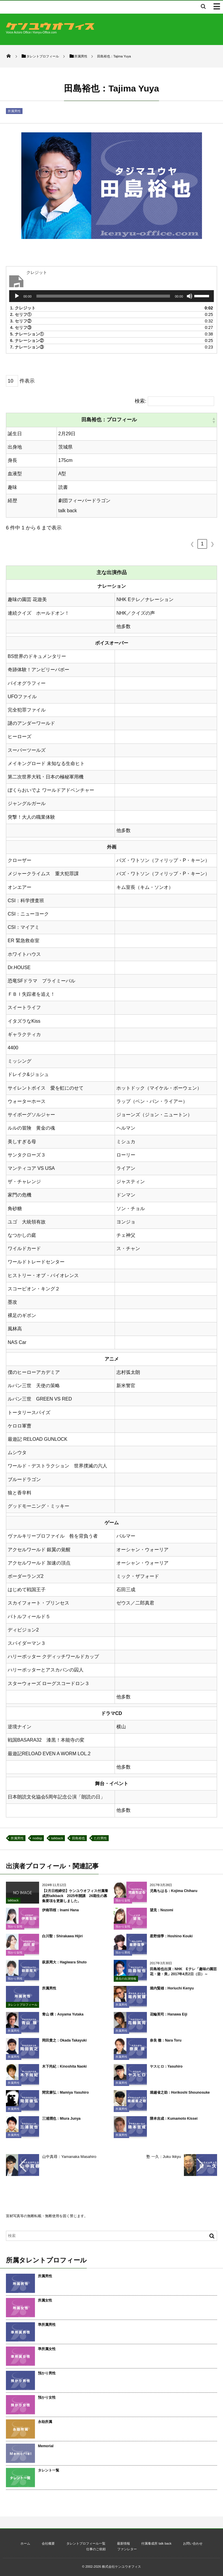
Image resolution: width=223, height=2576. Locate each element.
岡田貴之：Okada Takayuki (64, 2044)
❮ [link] (192, 544)
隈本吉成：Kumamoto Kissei (174, 2122)
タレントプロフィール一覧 (85, 2543)
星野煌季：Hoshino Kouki (171, 1940)
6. (27, 340)
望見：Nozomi (161, 1914)
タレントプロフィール (22, 2008)
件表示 (27, 381)
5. (27, 334)
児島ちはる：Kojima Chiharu (174, 1894)
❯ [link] (212, 544)
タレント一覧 (48, 2470)
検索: (140, 401)
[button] (213, 420)
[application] (111, 296)
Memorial (46, 2446)
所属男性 (14, 111)
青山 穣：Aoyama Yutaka (63, 2018)
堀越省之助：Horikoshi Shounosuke (180, 2096)
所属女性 (45, 2300)
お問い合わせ (193, 2543)
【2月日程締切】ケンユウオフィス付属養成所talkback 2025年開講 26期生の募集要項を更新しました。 (75, 1899)
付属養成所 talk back (156, 2543)
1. (23, 308)
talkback (57, 1838)
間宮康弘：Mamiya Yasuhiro (65, 2096)
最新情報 (123, 2543)
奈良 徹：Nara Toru (166, 2044)
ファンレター (127, 2549)
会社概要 (48, 2543)
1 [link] (202, 544)
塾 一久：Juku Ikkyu (163, 2156)
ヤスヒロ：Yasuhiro (166, 2070)
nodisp (37, 1838)
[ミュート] (189, 296)
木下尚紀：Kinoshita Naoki (64, 2070)
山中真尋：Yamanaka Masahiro (69, 2156)
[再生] (17, 296)
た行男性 (100, 1838)
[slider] (103, 296)
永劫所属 (45, 2422)
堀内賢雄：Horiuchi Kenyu (172, 1992)
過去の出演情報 (125, 1982)
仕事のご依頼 (96, 2549)
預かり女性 (122, 1904)
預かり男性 (122, 1956)
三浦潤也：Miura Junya (61, 2122)
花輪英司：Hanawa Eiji (168, 2018)
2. (20, 314)
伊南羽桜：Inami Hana (60, 1914)
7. (27, 347)
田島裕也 (78, 1838)
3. (20, 321)
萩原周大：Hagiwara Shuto (64, 1966)
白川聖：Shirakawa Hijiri (62, 1940)
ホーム (25, 2543)
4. (20, 327)
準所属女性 (47, 2349)
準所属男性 (47, 2325)
